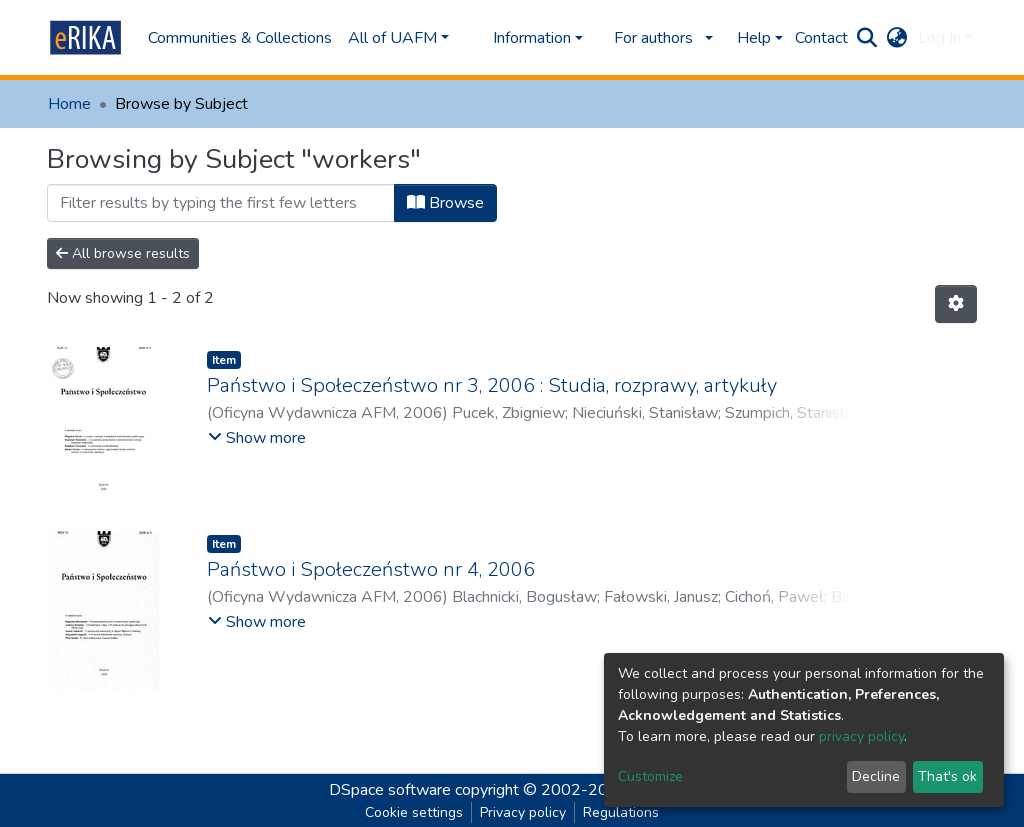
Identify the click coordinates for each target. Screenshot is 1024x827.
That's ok (947, 776)
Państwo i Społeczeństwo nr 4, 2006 (371, 569)
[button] (897, 38)
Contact (821, 38)
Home (69, 104)
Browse (445, 203)
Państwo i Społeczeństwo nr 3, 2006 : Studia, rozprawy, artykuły (492, 385)
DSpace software (390, 790)
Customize (650, 776)
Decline (876, 776)
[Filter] (221, 203)
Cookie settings (414, 812)
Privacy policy (523, 812)
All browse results (123, 253)
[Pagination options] (956, 304)
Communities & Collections (240, 38)
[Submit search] (867, 38)
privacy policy (861, 736)
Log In (939, 38)
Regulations (621, 812)
